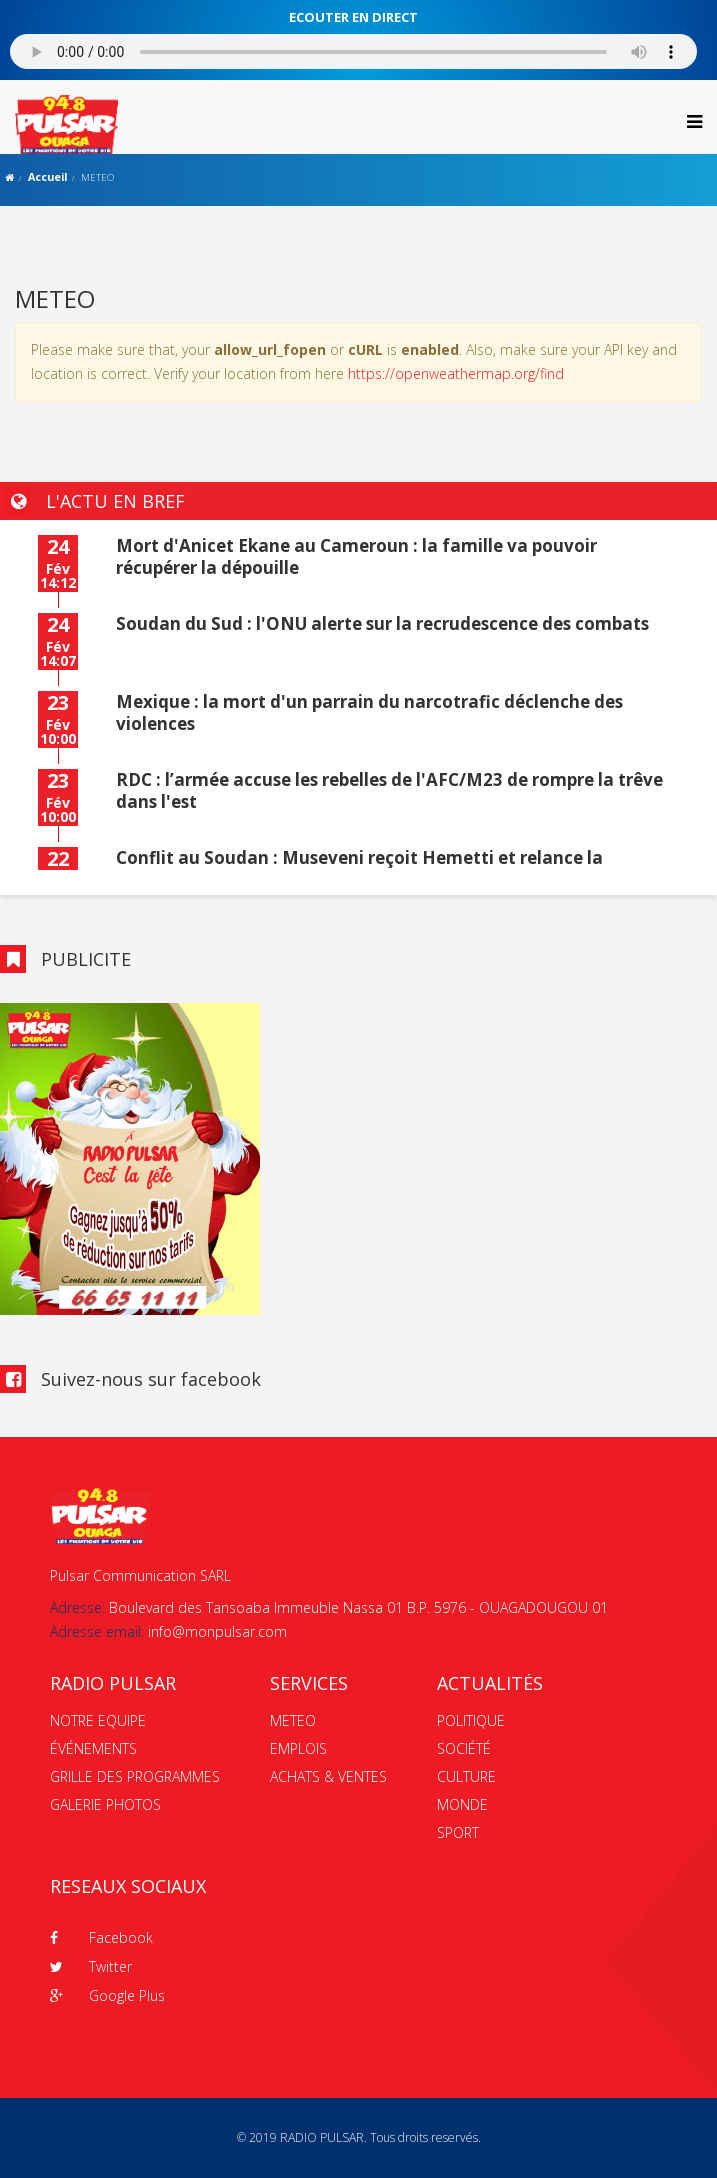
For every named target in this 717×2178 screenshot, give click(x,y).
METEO (293, 1720)
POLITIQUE (471, 1720)
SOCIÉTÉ (464, 1748)
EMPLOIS (298, 1748)
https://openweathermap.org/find (456, 373)
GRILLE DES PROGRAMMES (135, 1776)
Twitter (91, 1966)
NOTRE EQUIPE (98, 1720)
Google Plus (107, 1995)
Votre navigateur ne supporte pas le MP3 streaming (353, 51)
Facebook (101, 1937)
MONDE (462, 1804)
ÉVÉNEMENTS (93, 1748)
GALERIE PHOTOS (105, 1804)
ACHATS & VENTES (328, 1776)
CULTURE (466, 1776)
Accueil (47, 176)
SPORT (458, 1832)
